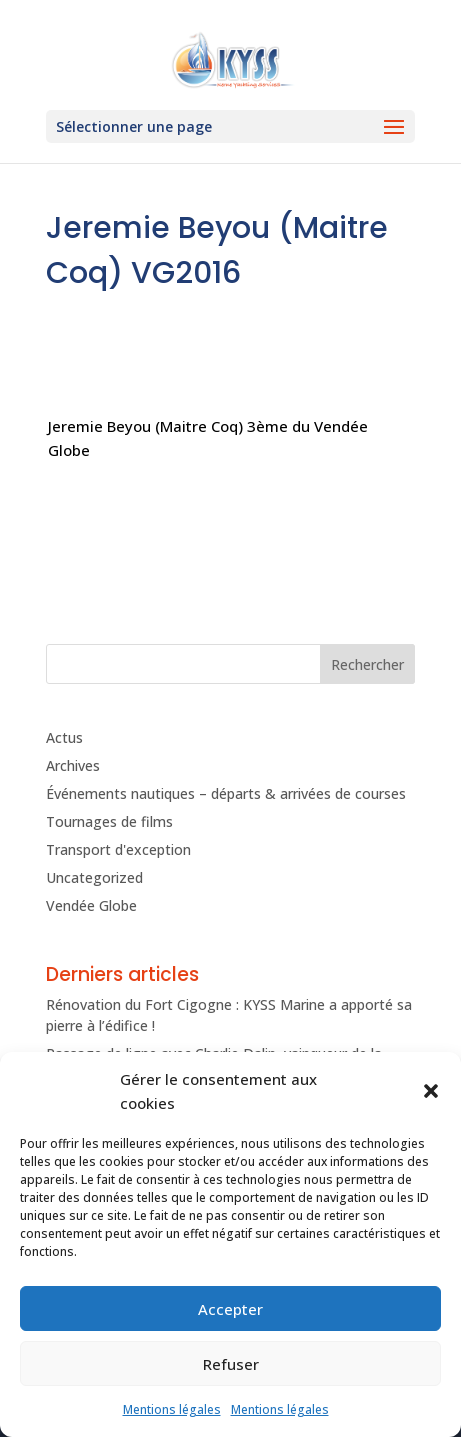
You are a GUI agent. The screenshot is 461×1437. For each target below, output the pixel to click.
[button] (431, 1091)
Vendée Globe (91, 905)
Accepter (230, 1309)
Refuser (231, 1364)
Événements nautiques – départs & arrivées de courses (226, 793)
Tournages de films (109, 821)
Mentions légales (172, 1409)
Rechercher (367, 664)
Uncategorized (94, 877)
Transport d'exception (118, 849)
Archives (73, 765)
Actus (64, 737)
